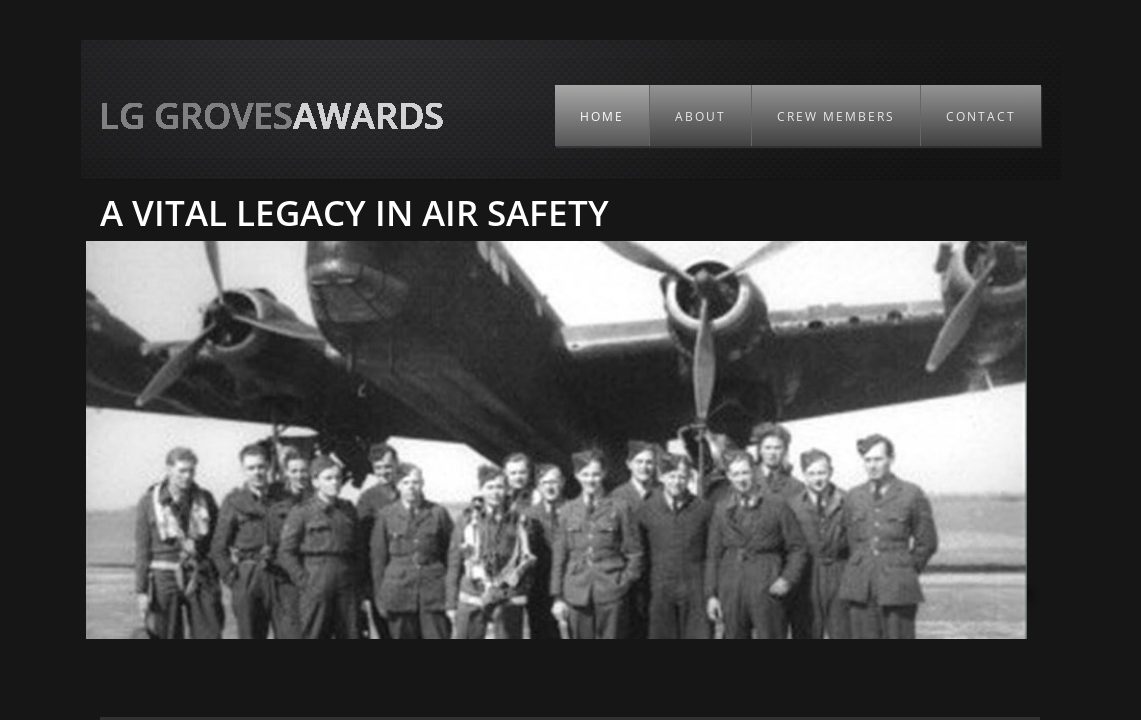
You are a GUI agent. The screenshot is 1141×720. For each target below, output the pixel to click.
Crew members (836, 116)
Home (602, 116)
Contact (981, 116)
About (700, 116)
